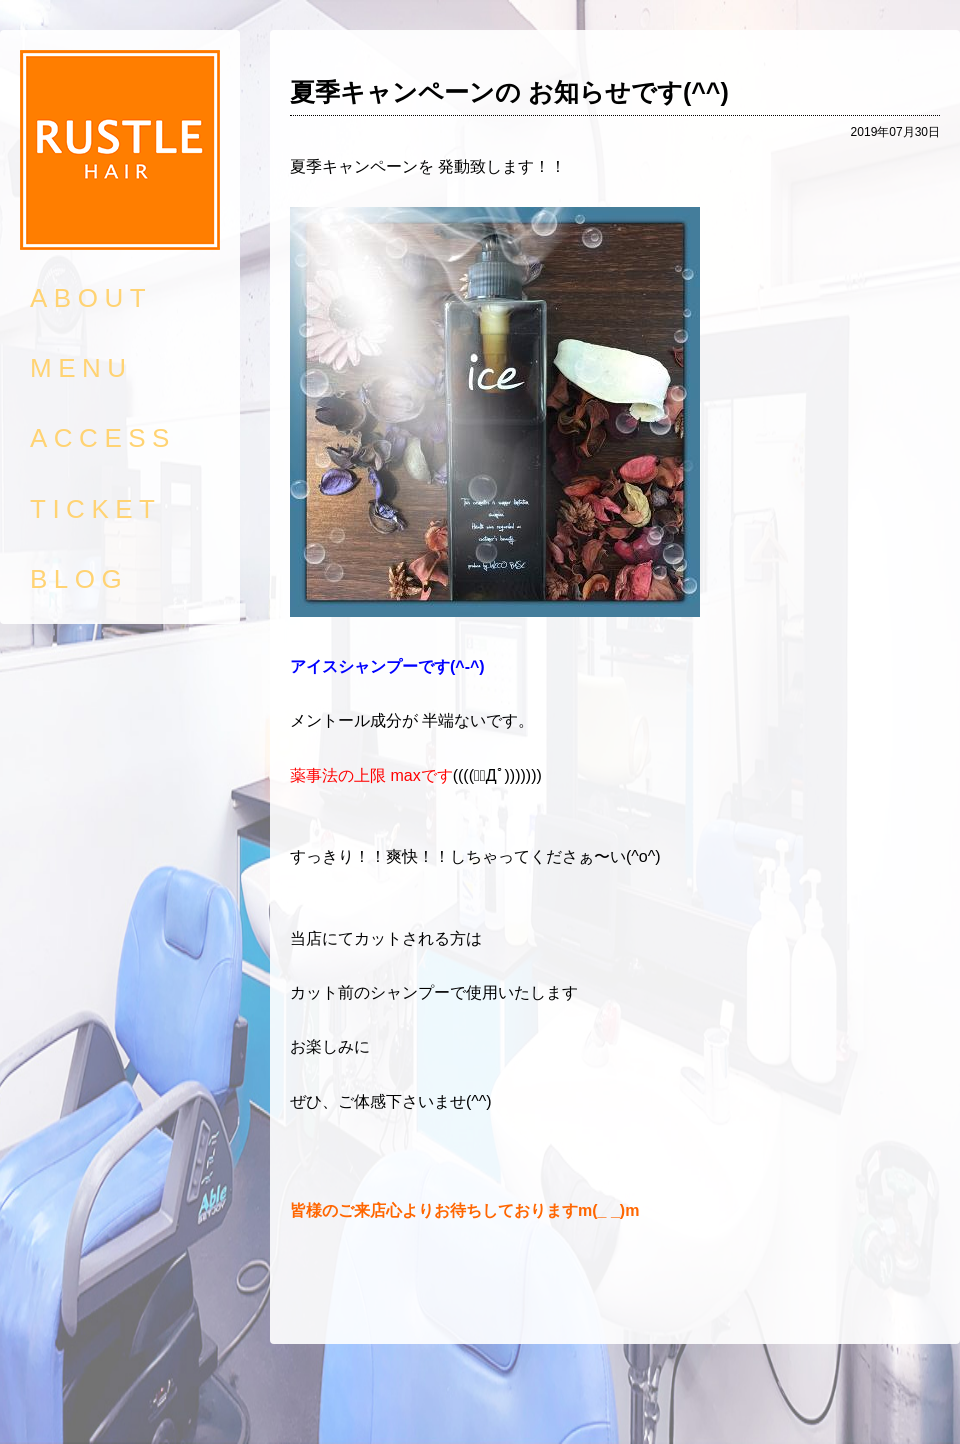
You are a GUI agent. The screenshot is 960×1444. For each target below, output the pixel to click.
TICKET (95, 509)
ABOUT (91, 298)
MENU (81, 368)
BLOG (79, 579)
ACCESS (103, 438)
